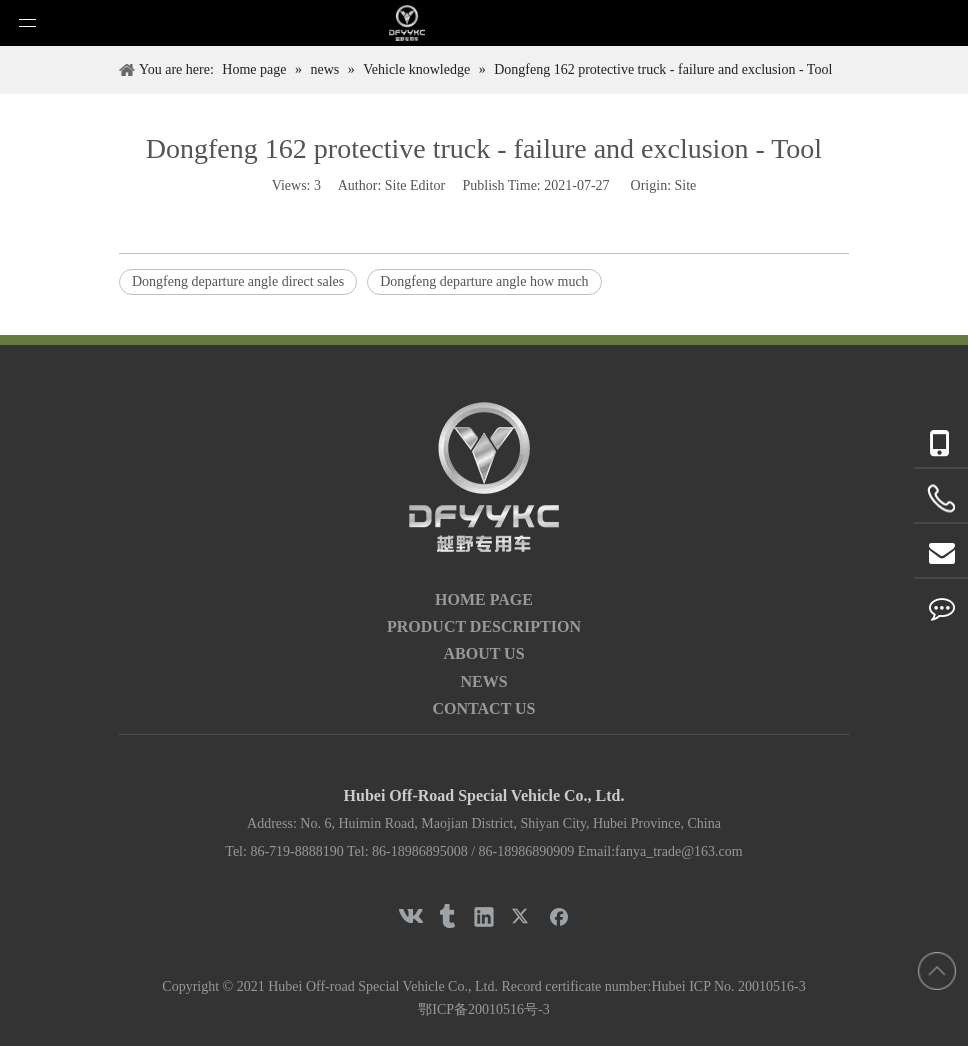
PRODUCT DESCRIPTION (484, 626)
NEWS (483, 681)
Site (686, 185)
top (937, 971)
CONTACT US (484, 708)
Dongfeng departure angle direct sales (238, 281)
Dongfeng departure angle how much (484, 281)
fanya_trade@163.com (679, 851)
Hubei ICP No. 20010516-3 (728, 986)
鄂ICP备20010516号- (480, 1009)
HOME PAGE (484, 599)
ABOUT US (483, 653)
